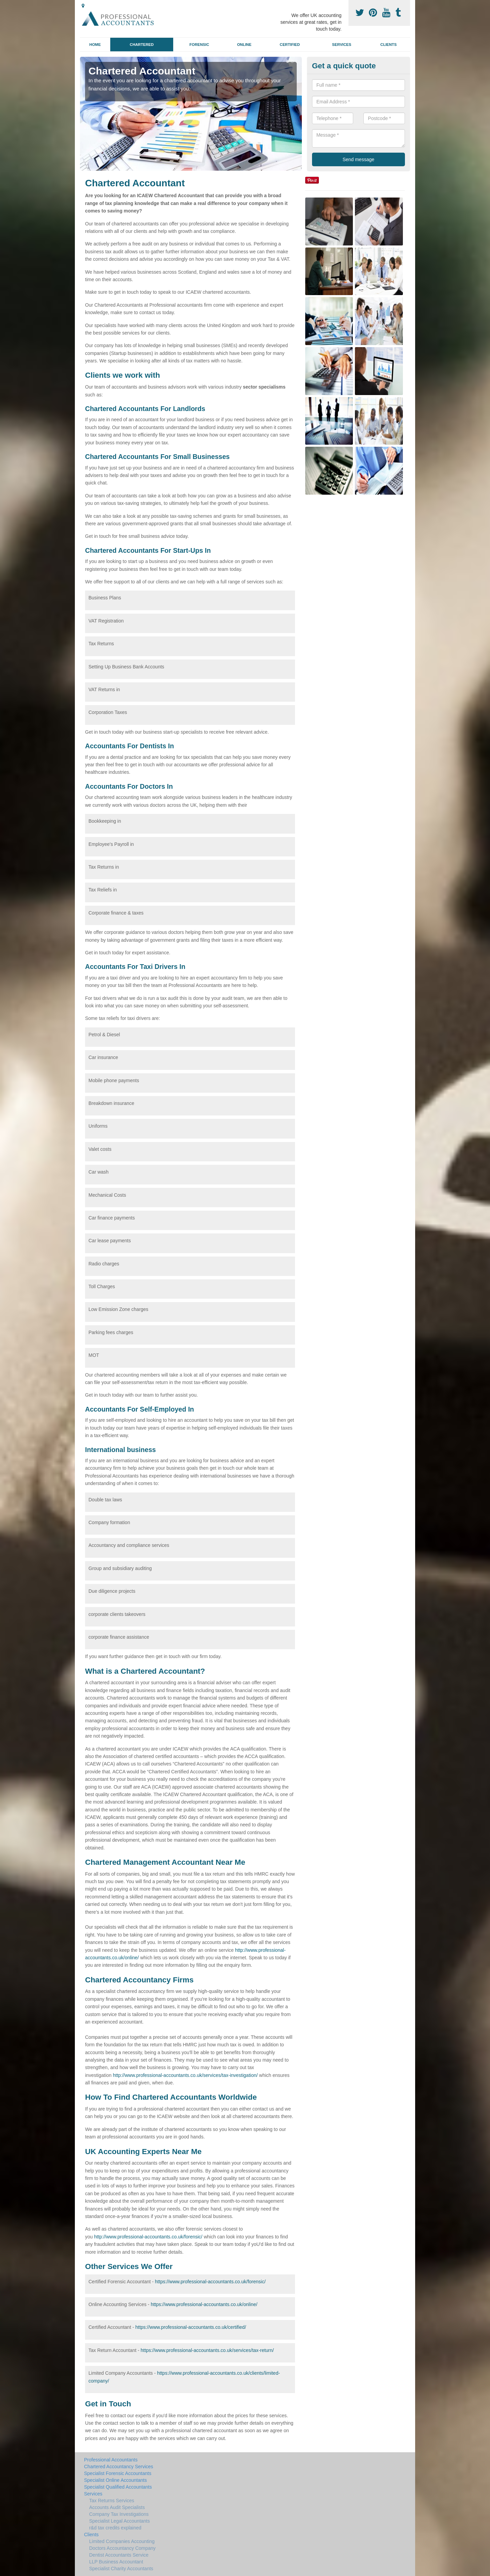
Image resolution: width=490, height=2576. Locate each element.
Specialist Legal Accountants (119, 2521)
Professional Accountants (110, 2459)
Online (244, 44)
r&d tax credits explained (115, 2527)
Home (95, 44)
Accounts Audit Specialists (117, 2507)
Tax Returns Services (111, 2500)
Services (341, 44)
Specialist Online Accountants (115, 2480)
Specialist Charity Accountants (121, 2568)
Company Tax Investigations (119, 2514)
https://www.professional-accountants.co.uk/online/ (204, 2304)
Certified (290, 44)
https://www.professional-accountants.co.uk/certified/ (190, 2327)
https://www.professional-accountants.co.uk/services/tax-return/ (207, 2350)
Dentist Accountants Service (118, 2555)
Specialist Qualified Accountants (118, 2487)
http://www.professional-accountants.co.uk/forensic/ (148, 2236)
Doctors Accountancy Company (122, 2548)
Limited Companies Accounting (121, 2541)
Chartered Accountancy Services (118, 2466)
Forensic (199, 44)
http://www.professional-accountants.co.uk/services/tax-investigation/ (185, 2075)
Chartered (141, 44)
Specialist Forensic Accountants (117, 2473)
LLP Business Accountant (116, 2561)
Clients (388, 44)
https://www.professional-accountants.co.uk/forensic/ (210, 2281)
